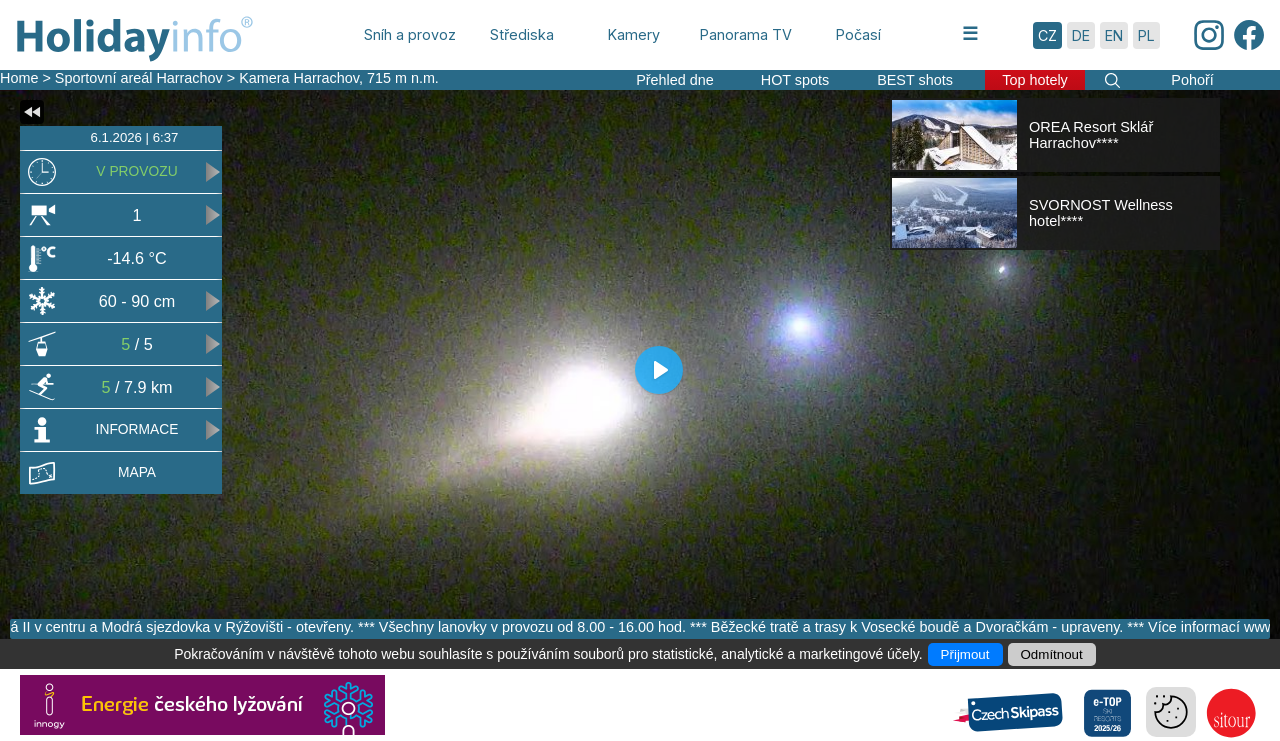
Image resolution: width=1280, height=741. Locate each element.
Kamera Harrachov (299, 78)
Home (19, 78)
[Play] (659, 370)
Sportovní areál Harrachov (139, 78)
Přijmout (965, 654)
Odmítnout (1052, 654)
